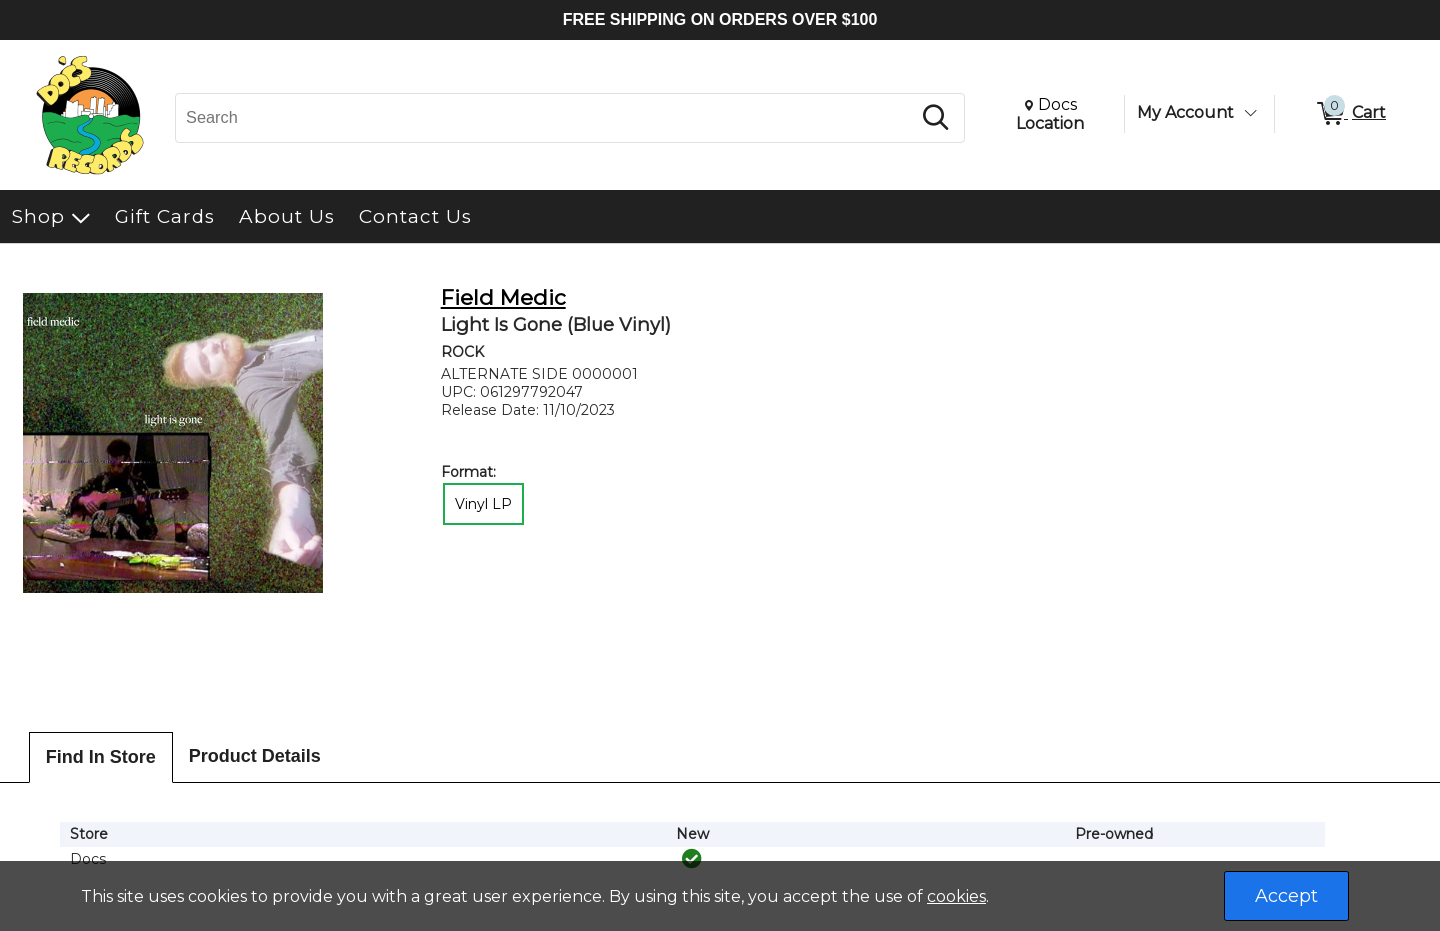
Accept (1286, 896)
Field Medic (503, 297)
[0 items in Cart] (1350, 114)
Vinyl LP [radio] (483, 504)
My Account (1185, 112)
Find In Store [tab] (101, 757)
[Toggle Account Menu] (1250, 113)
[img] (692, 859)
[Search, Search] (546, 118)
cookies (956, 896)
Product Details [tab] (255, 756)
